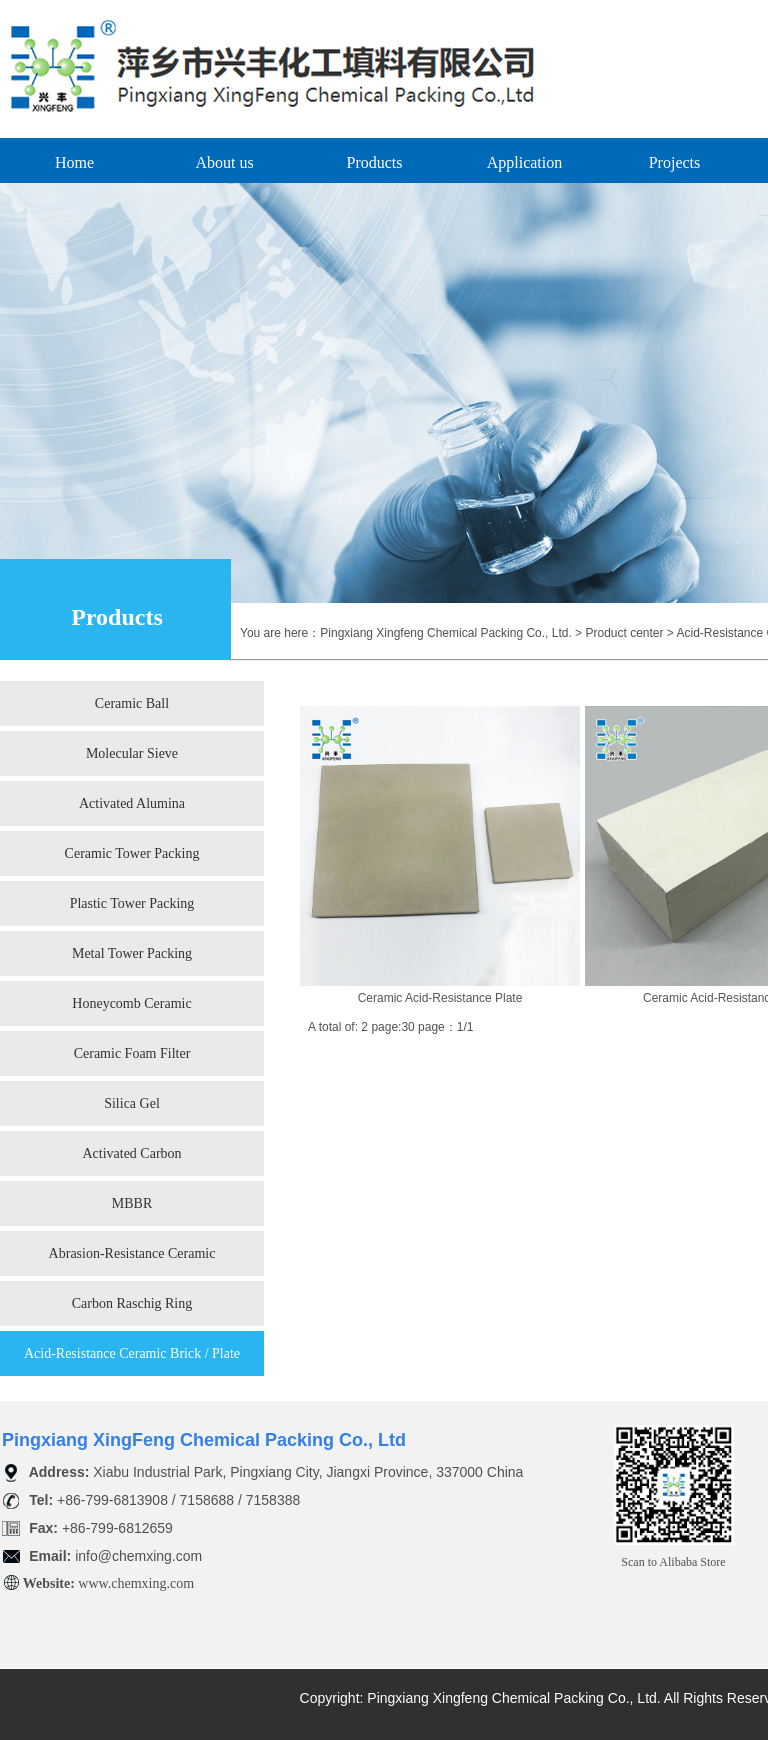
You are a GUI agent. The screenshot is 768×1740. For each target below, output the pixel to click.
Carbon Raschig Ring (132, 1303)
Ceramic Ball (132, 703)
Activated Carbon (131, 1153)
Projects (675, 162)
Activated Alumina (132, 803)
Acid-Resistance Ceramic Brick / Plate (132, 1353)
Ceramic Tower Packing (132, 853)
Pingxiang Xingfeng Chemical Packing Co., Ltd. (445, 633)
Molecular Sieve (132, 753)
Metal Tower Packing (132, 953)
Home (74, 162)
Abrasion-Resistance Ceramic (132, 1253)
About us (224, 162)
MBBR (132, 1203)
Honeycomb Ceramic (131, 1003)
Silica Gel (132, 1103)
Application (525, 162)
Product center (624, 633)
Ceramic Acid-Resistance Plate (440, 998)
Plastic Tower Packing (132, 903)
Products (375, 162)
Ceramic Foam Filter (132, 1053)
